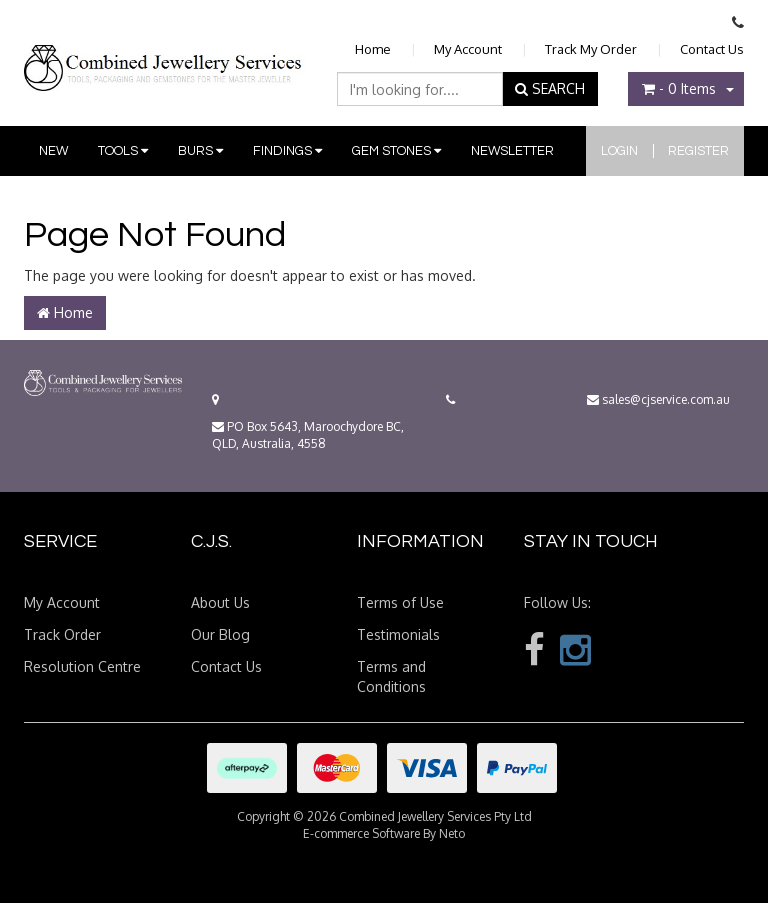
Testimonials (398, 634)
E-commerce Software (361, 833)
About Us (220, 602)
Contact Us (712, 49)
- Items (679, 88)
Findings (287, 151)
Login (619, 151)
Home (373, 49)
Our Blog (220, 634)
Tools (123, 151)
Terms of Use (400, 602)
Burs (200, 151)
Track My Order (591, 49)
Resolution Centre (82, 666)
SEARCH (550, 88)
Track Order (62, 634)
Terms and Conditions (391, 676)
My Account (468, 49)
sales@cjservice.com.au (658, 399)
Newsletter (512, 151)
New (53, 151)
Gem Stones (396, 151)
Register (698, 151)
